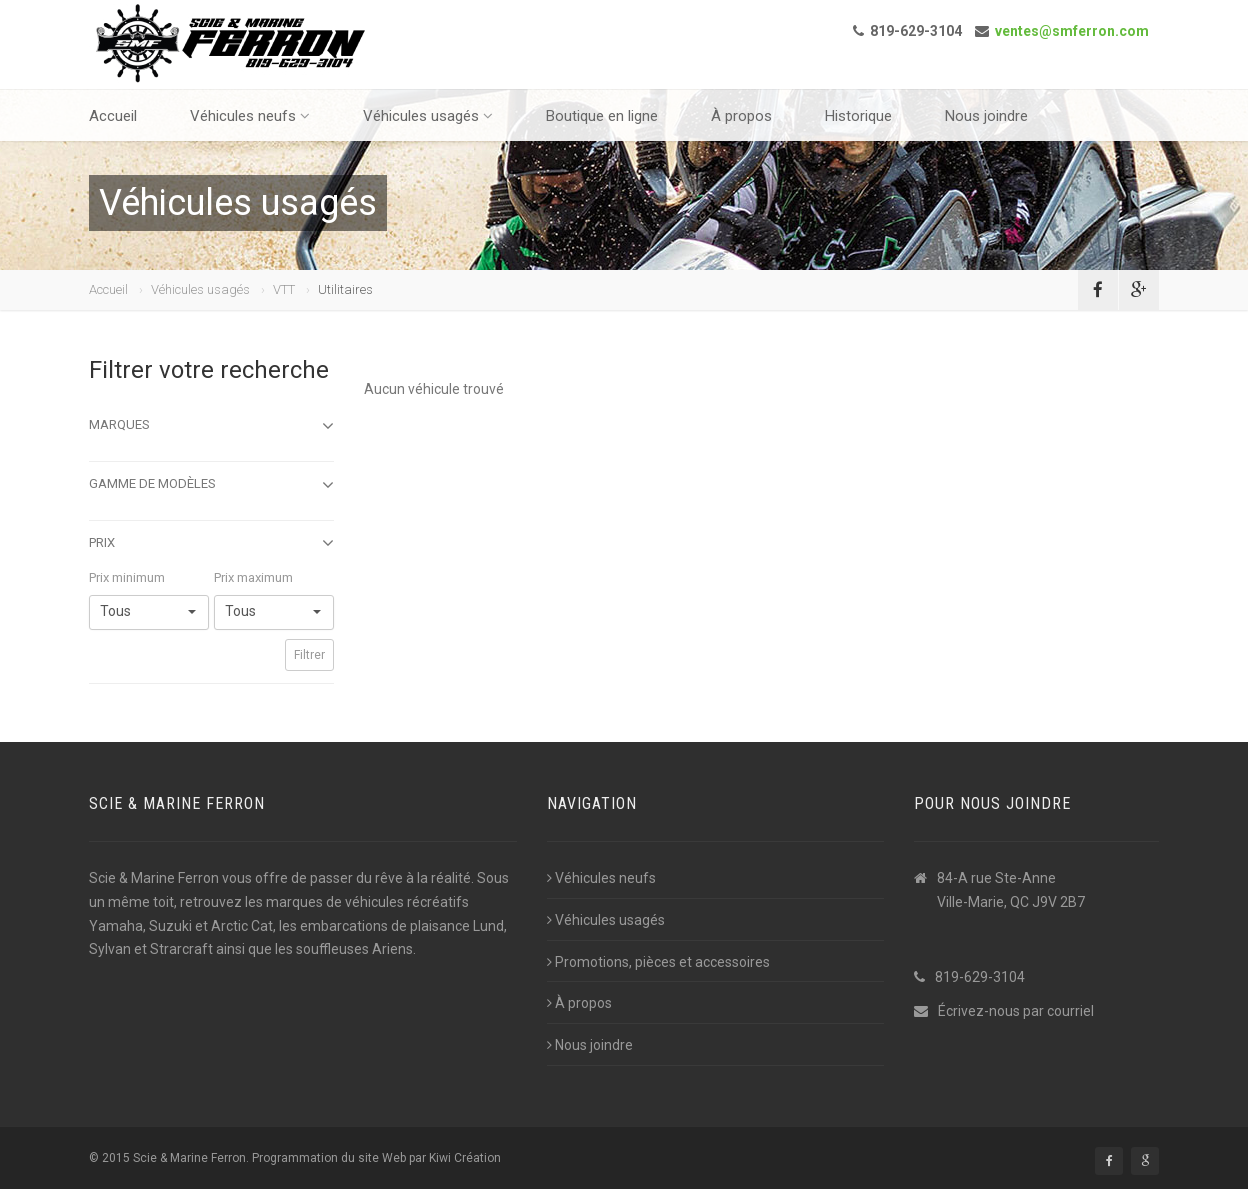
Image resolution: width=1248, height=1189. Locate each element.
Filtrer (309, 655)
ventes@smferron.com (1072, 31)
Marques (211, 426)
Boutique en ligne (602, 116)
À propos (741, 116)
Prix (211, 543)
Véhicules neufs (250, 116)
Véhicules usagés (428, 116)
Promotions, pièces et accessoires (658, 962)
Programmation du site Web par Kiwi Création (376, 1158)
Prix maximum (253, 577)
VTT (284, 289)
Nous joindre (986, 116)
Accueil (113, 116)
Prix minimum (127, 577)
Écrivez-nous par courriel (1016, 1011)
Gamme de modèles (211, 485)
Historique (858, 116)
